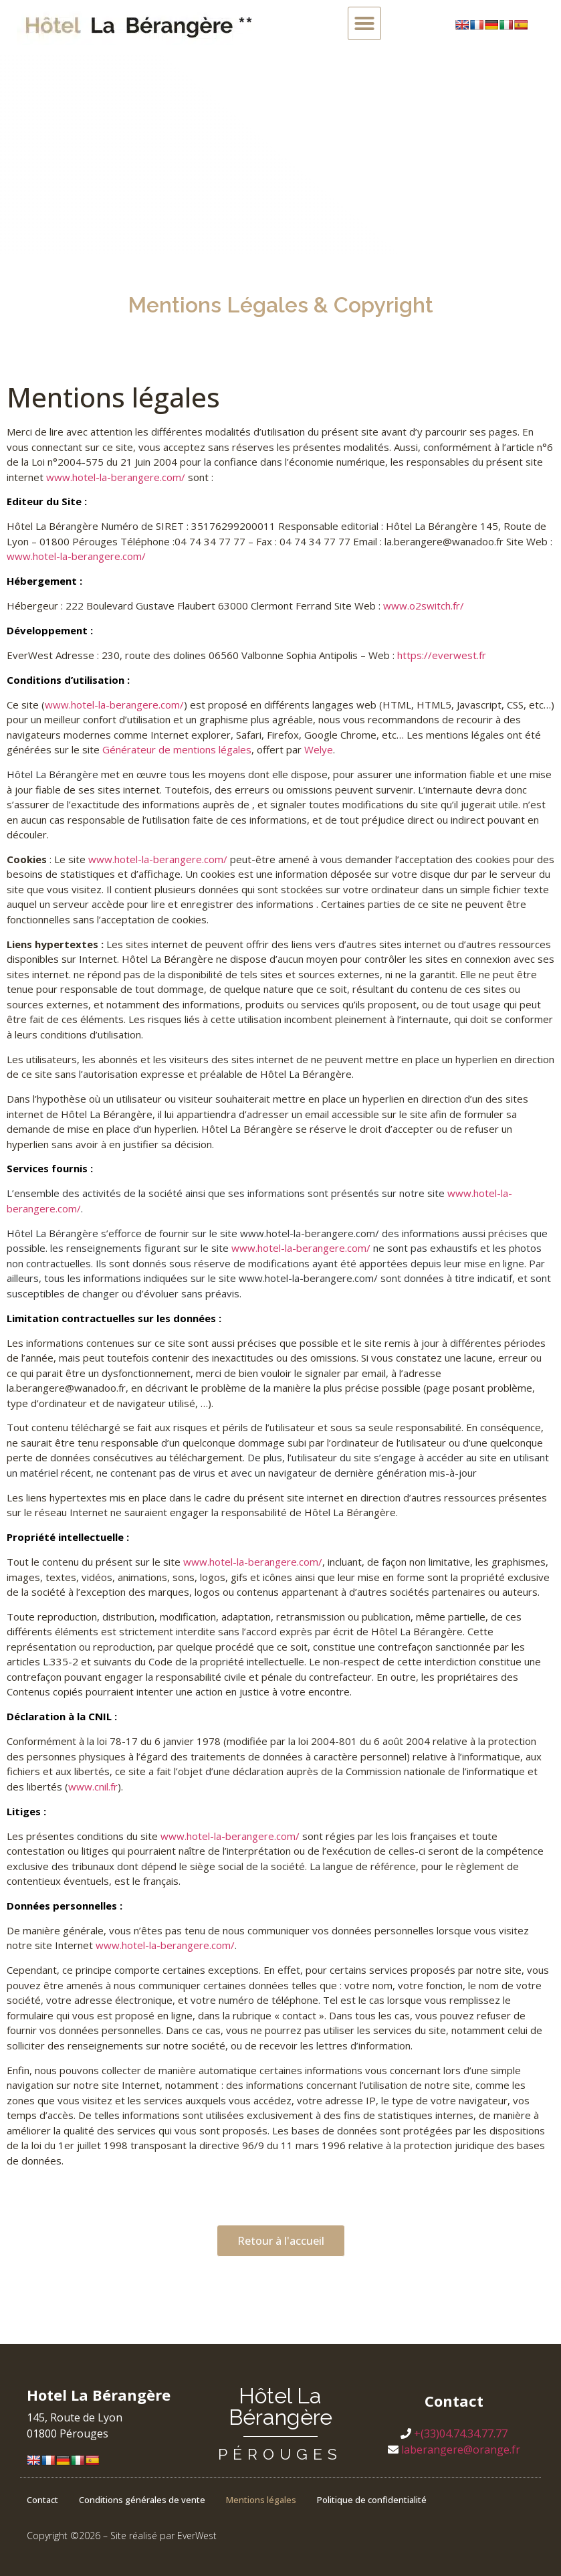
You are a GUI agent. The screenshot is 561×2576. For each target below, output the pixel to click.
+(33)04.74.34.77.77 (461, 2433)
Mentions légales (261, 2500)
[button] (364, 23)
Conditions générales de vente (142, 2500)
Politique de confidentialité (372, 2500)
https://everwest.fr (441, 655)
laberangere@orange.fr (460, 2449)
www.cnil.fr (93, 1786)
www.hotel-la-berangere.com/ (115, 477)
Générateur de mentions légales (176, 749)
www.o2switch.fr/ (423, 605)
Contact (42, 2500)
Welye (318, 749)
